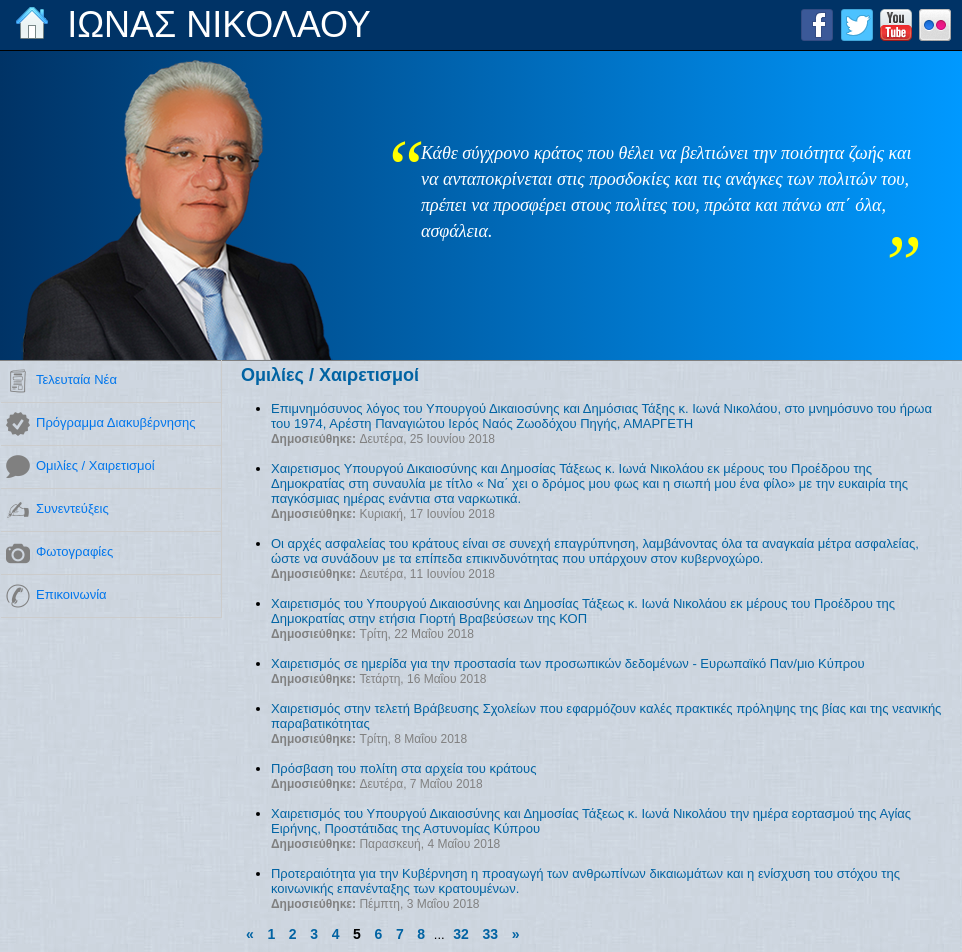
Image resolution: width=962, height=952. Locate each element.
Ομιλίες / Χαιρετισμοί (95, 465)
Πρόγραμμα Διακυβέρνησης (115, 422)
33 (490, 934)
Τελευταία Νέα (76, 379)
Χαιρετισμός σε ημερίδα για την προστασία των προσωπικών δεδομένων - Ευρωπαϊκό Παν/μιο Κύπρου (568, 663)
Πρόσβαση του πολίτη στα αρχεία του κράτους (403, 768)
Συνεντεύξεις (72, 508)
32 (461, 934)
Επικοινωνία (71, 594)
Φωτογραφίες (74, 551)
